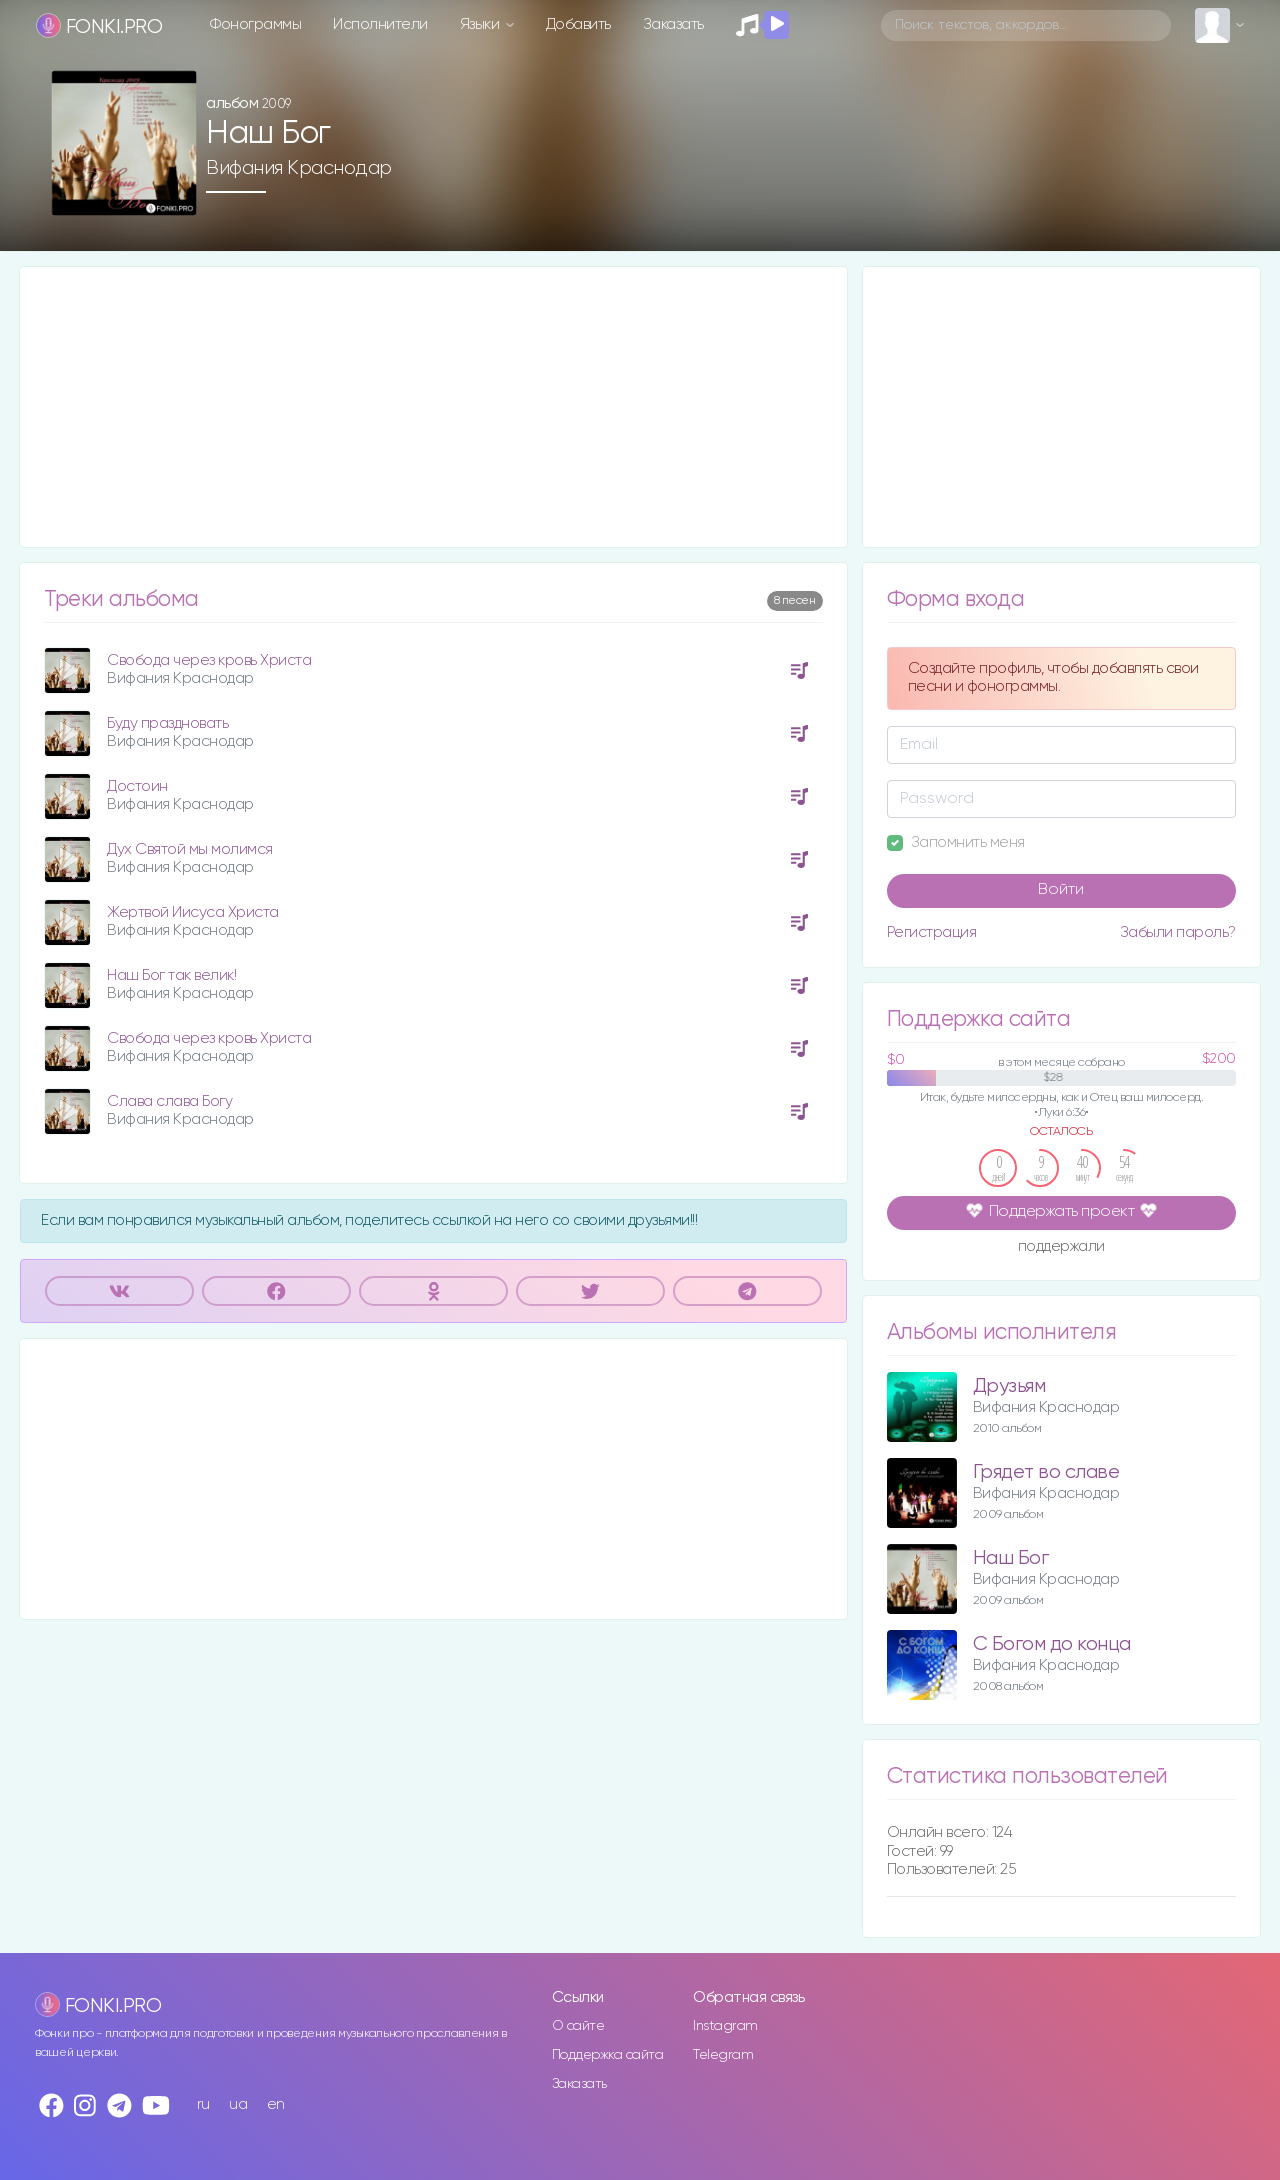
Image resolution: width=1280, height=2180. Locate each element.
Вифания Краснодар (299, 168)
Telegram (723, 2055)
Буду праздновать (167, 723)
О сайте (578, 2026)
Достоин (137, 786)
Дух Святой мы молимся (190, 849)
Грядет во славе (1046, 1472)
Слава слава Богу (169, 1101)
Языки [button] (481, 24)
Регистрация (932, 932)
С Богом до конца (1052, 1644)
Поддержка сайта (608, 2055)
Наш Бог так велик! (171, 975)
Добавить (578, 24)
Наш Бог (1011, 1558)
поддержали (1061, 1248)
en (276, 2104)
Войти (1061, 890)
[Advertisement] (433, 407)
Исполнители (380, 24)
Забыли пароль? (1178, 932)
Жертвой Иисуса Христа (193, 912)
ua (238, 2104)
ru (203, 2104)
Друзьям (1009, 1386)
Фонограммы (255, 24)
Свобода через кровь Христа (209, 660)
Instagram (725, 2026)
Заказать (673, 24)
